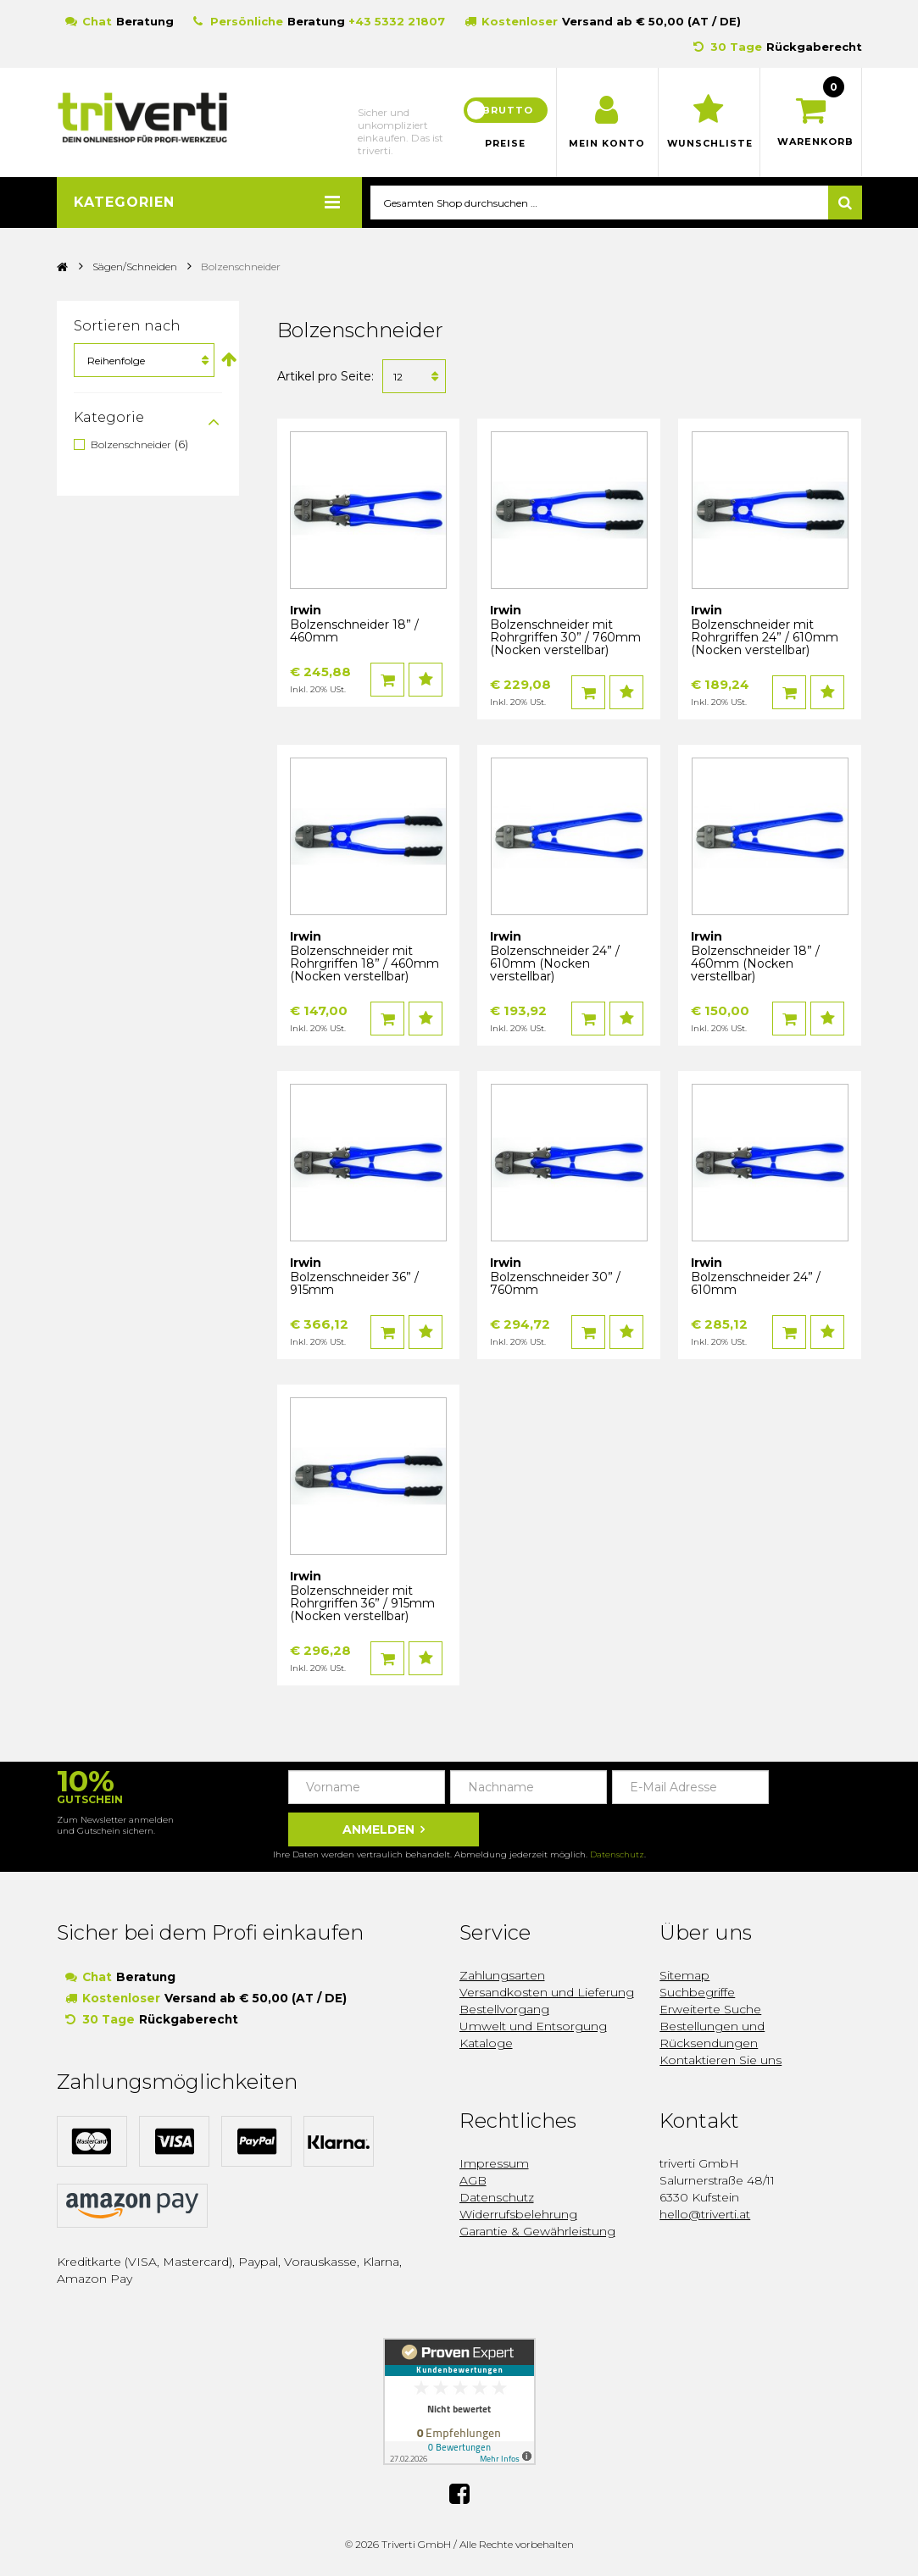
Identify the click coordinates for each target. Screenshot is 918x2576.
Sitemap (684, 1976)
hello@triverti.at (704, 2215)
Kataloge (486, 2043)
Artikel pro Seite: (325, 377)
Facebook (459, 2493)
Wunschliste (709, 144)
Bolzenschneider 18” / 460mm (354, 632)
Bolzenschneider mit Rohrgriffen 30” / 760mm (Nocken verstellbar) (565, 638)
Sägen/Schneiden (134, 267)
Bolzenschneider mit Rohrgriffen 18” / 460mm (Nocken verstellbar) (364, 964)
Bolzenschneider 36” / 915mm (354, 1284)
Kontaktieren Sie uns (720, 2060)
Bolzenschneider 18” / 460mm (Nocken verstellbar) (755, 964)
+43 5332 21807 (396, 21)
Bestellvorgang (504, 2010)
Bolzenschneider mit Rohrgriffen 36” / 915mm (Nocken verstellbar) (362, 1604)
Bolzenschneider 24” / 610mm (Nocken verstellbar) (555, 964)
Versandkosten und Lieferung (546, 1993)
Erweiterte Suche (710, 2010)
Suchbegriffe (697, 1993)
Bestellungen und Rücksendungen (712, 2035)
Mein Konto (607, 144)
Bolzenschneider (131, 445)
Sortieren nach (127, 327)
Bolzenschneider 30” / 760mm (555, 1284)
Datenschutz (617, 1855)
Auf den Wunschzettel (425, 680)
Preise (505, 144)
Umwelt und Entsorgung (533, 2027)
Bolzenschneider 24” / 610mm (756, 1284)
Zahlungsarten (502, 1976)
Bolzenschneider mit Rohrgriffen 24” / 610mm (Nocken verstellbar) (764, 638)
